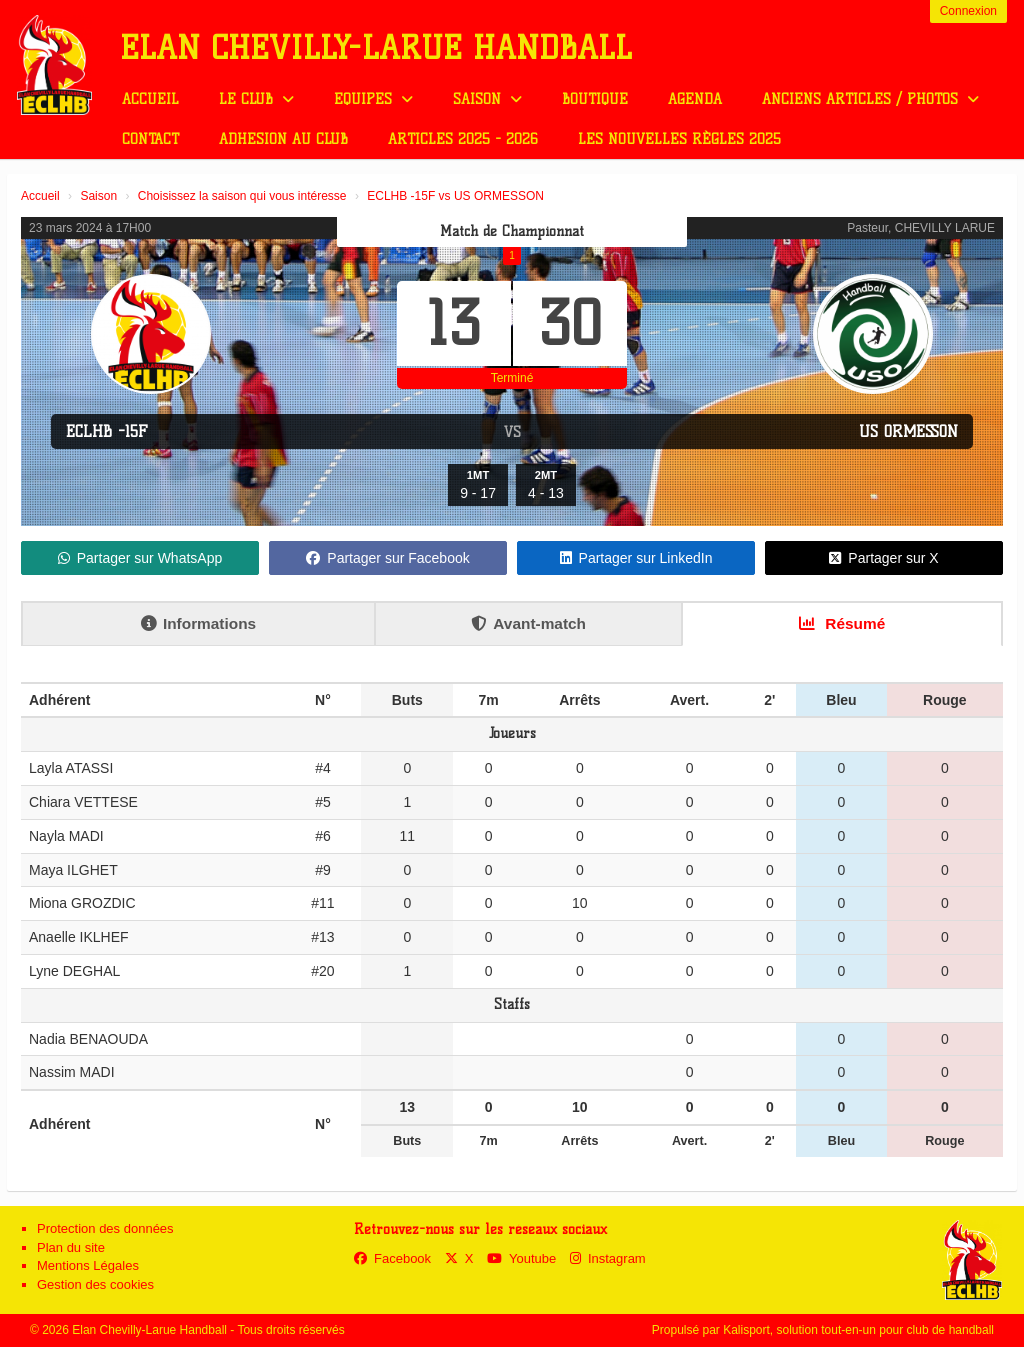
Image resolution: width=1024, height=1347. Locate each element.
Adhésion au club (283, 139)
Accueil (150, 99)
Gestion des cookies (95, 1284)
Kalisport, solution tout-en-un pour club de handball (858, 1330)
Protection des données (105, 1228)
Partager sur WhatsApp (140, 558)
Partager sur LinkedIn (636, 558)
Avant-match (528, 623)
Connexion (968, 11)
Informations (198, 623)
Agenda (695, 99)
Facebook (392, 1258)
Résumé (842, 623)
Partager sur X (883, 558)
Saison (487, 99)
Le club (256, 99)
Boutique (595, 99)
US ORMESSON (908, 431)
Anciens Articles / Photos (870, 99)
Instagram (608, 1258)
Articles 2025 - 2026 (463, 139)
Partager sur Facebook (387, 558)
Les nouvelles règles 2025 (679, 139)
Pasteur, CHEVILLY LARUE (921, 228)
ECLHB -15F (107, 431)
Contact (150, 139)
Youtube (521, 1258)
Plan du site (71, 1247)
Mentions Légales (88, 1265)
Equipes (373, 99)
